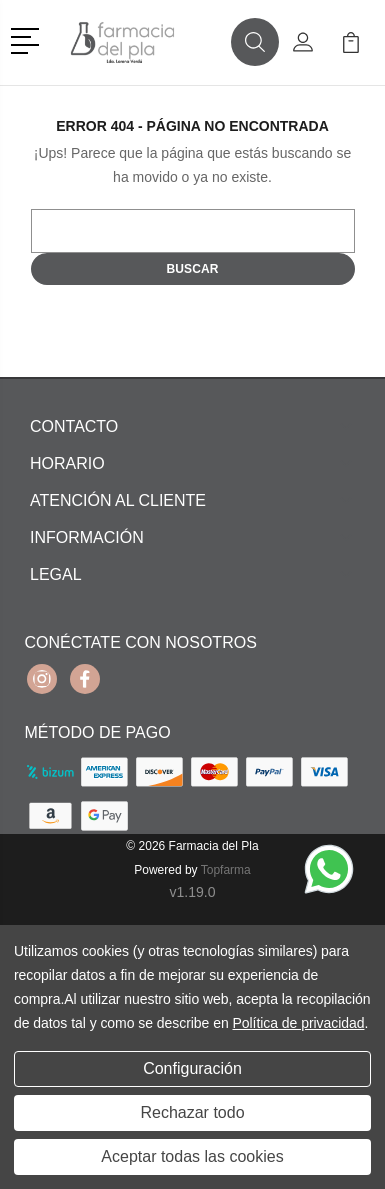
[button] (28, 39)
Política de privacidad (298, 1023)
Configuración (192, 1068)
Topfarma (226, 870)
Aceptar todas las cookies (192, 1156)
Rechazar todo (192, 1112)
